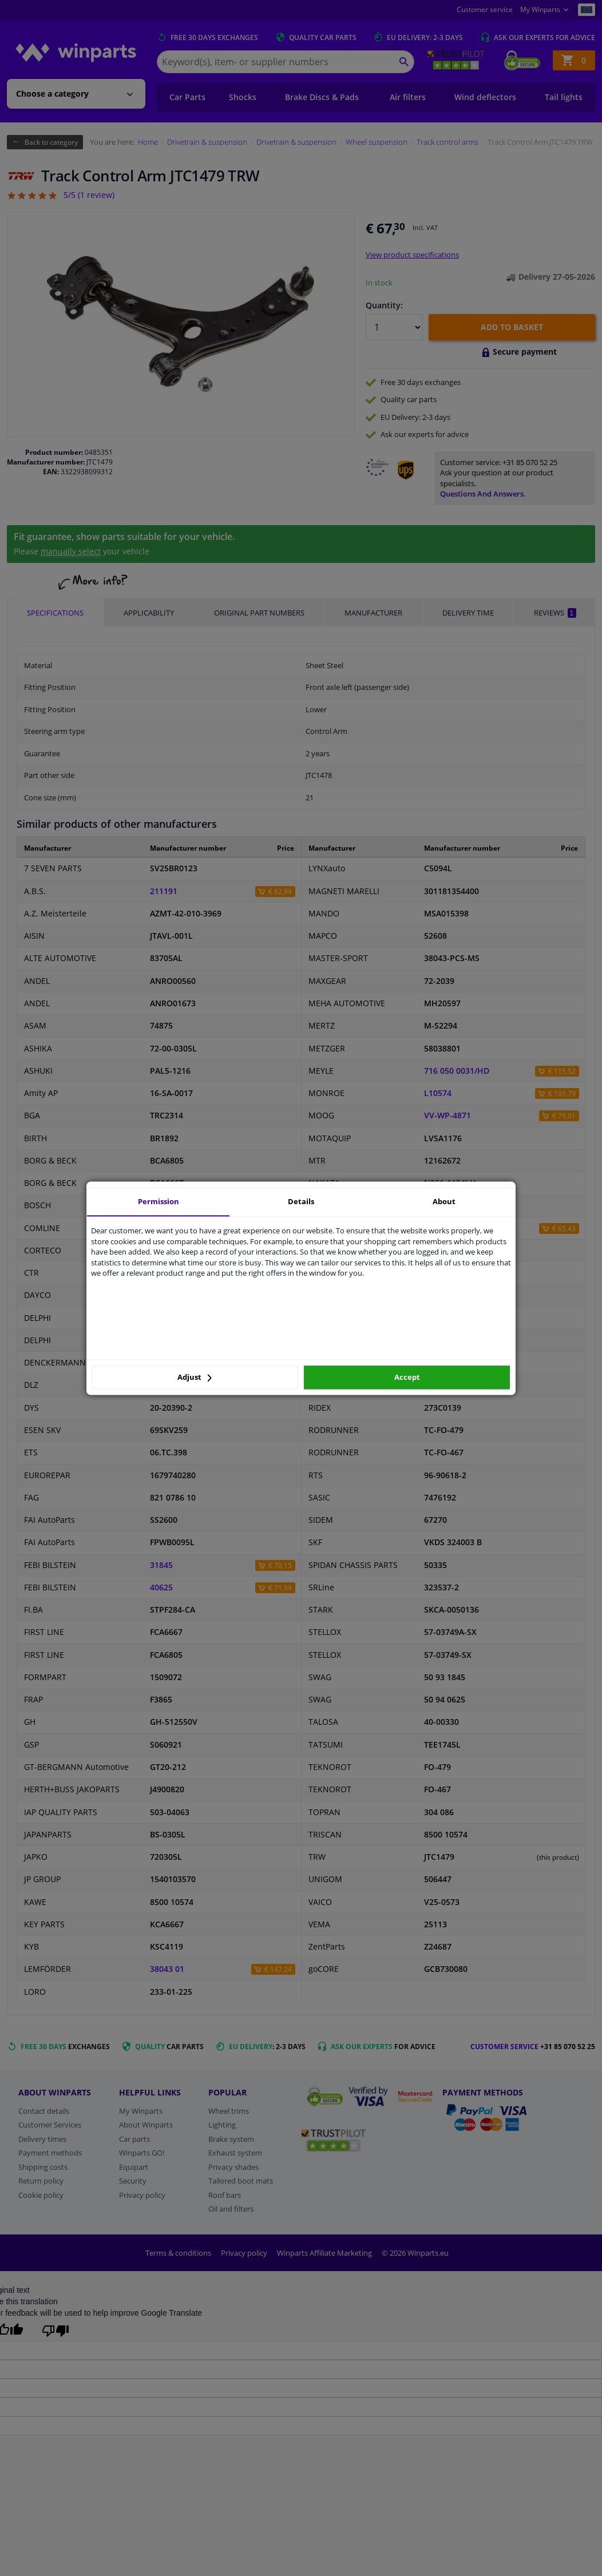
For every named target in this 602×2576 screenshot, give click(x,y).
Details (301, 1201)
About (444, 1201)
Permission (158, 1201)
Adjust (194, 1377)
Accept (407, 1377)
